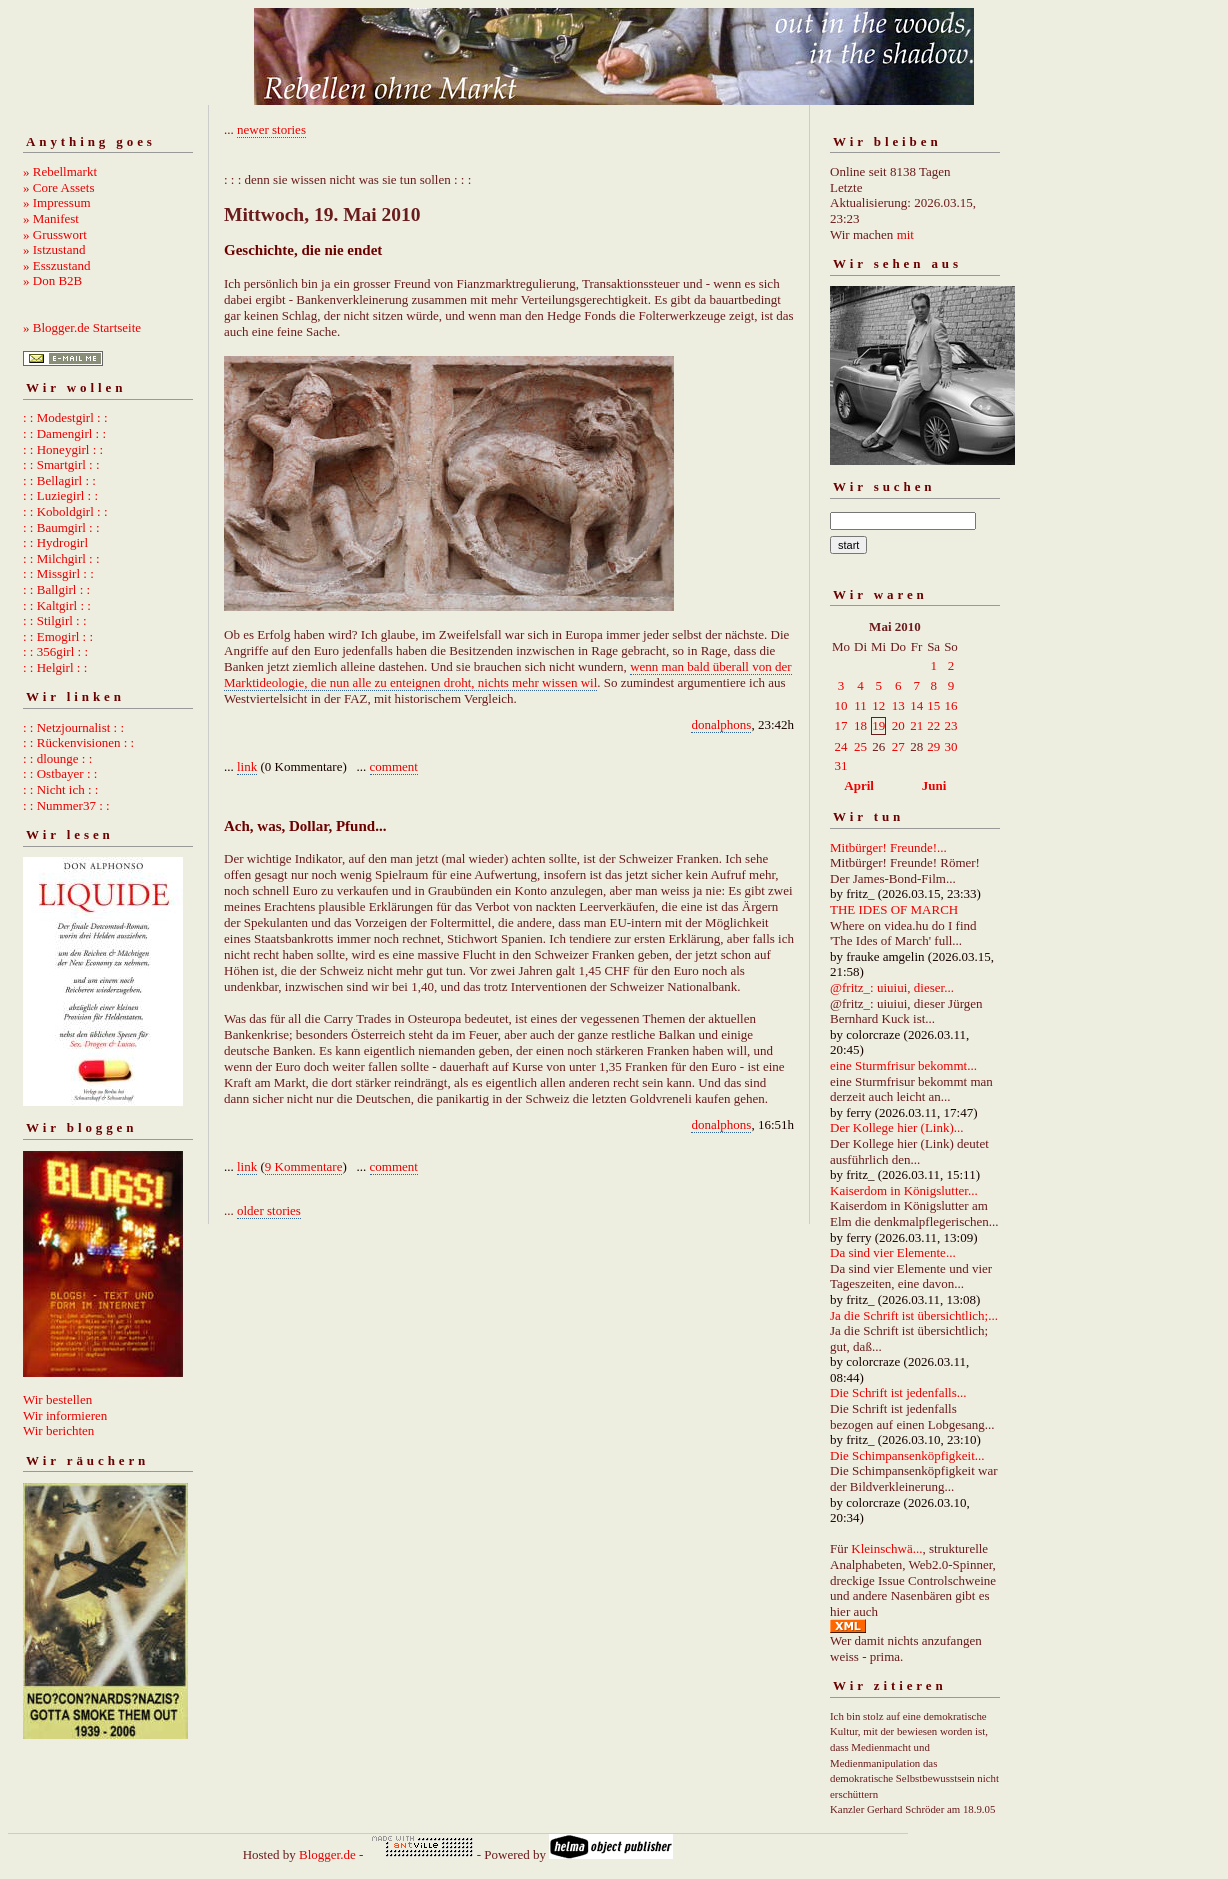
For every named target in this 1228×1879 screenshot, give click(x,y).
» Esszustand (57, 265)
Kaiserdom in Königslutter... (904, 1190)
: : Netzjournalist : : (73, 727)
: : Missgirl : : (58, 573)
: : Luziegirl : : (60, 495)
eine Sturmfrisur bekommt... (903, 1065)
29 (933, 746)
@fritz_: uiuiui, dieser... (892, 987)
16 (950, 705)
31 (841, 765)
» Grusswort (55, 234)
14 (916, 705)
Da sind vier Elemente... (893, 1252)
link (247, 766)
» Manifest (51, 218)
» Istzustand (54, 249)
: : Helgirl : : (55, 667)
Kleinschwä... (886, 1548)
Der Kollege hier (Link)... (897, 1127)
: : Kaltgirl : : (57, 605)
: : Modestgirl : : (65, 417)
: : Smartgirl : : (61, 464)
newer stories (271, 129)
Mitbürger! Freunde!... (888, 847)
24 (841, 746)
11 (860, 705)
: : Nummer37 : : (66, 805)
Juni (934, 785)
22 (933, 725)
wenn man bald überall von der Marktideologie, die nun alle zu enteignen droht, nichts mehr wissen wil (508, 674)
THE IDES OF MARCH (894, 909)
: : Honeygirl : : (63, 449)
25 (860, 746)
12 (878, 705)
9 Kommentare (304, 1166)
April (859, 785)
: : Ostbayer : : (60, 773)
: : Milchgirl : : (61, 558)
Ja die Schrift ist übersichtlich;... (914, 1315)
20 (898, 725)
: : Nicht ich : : (60, 789)
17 (841, 725)
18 (860, 725)
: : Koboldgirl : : (65, 511)
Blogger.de (327, 1854)
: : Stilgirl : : (55, 620)
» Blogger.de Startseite (82, 327)
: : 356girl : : (55, 651)
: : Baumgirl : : (61, 527)
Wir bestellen (57, 1399)
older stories (269, 1210)
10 (841, 705)
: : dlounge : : (57, 758)
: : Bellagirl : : (59, 480)
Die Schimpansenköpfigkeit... (907, 1455)
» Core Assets (59, 187)
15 (933, 705)
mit (905, 234)
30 (950, 746)
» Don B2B (52, 280)
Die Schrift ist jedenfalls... (898, 1392)
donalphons (721, 724)
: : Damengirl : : (64, 433)
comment (394, 766)
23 (950, 725)
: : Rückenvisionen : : (78, 742)
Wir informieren (65, 1415)
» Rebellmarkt (60, 171)
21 (916, 725)
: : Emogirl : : (58, 636)
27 (898, 746)
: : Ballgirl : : (56, 589)
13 (898, 705)
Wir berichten (58, 1430)
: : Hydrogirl (55, 542)
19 (878, 725)
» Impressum (57, 202)
